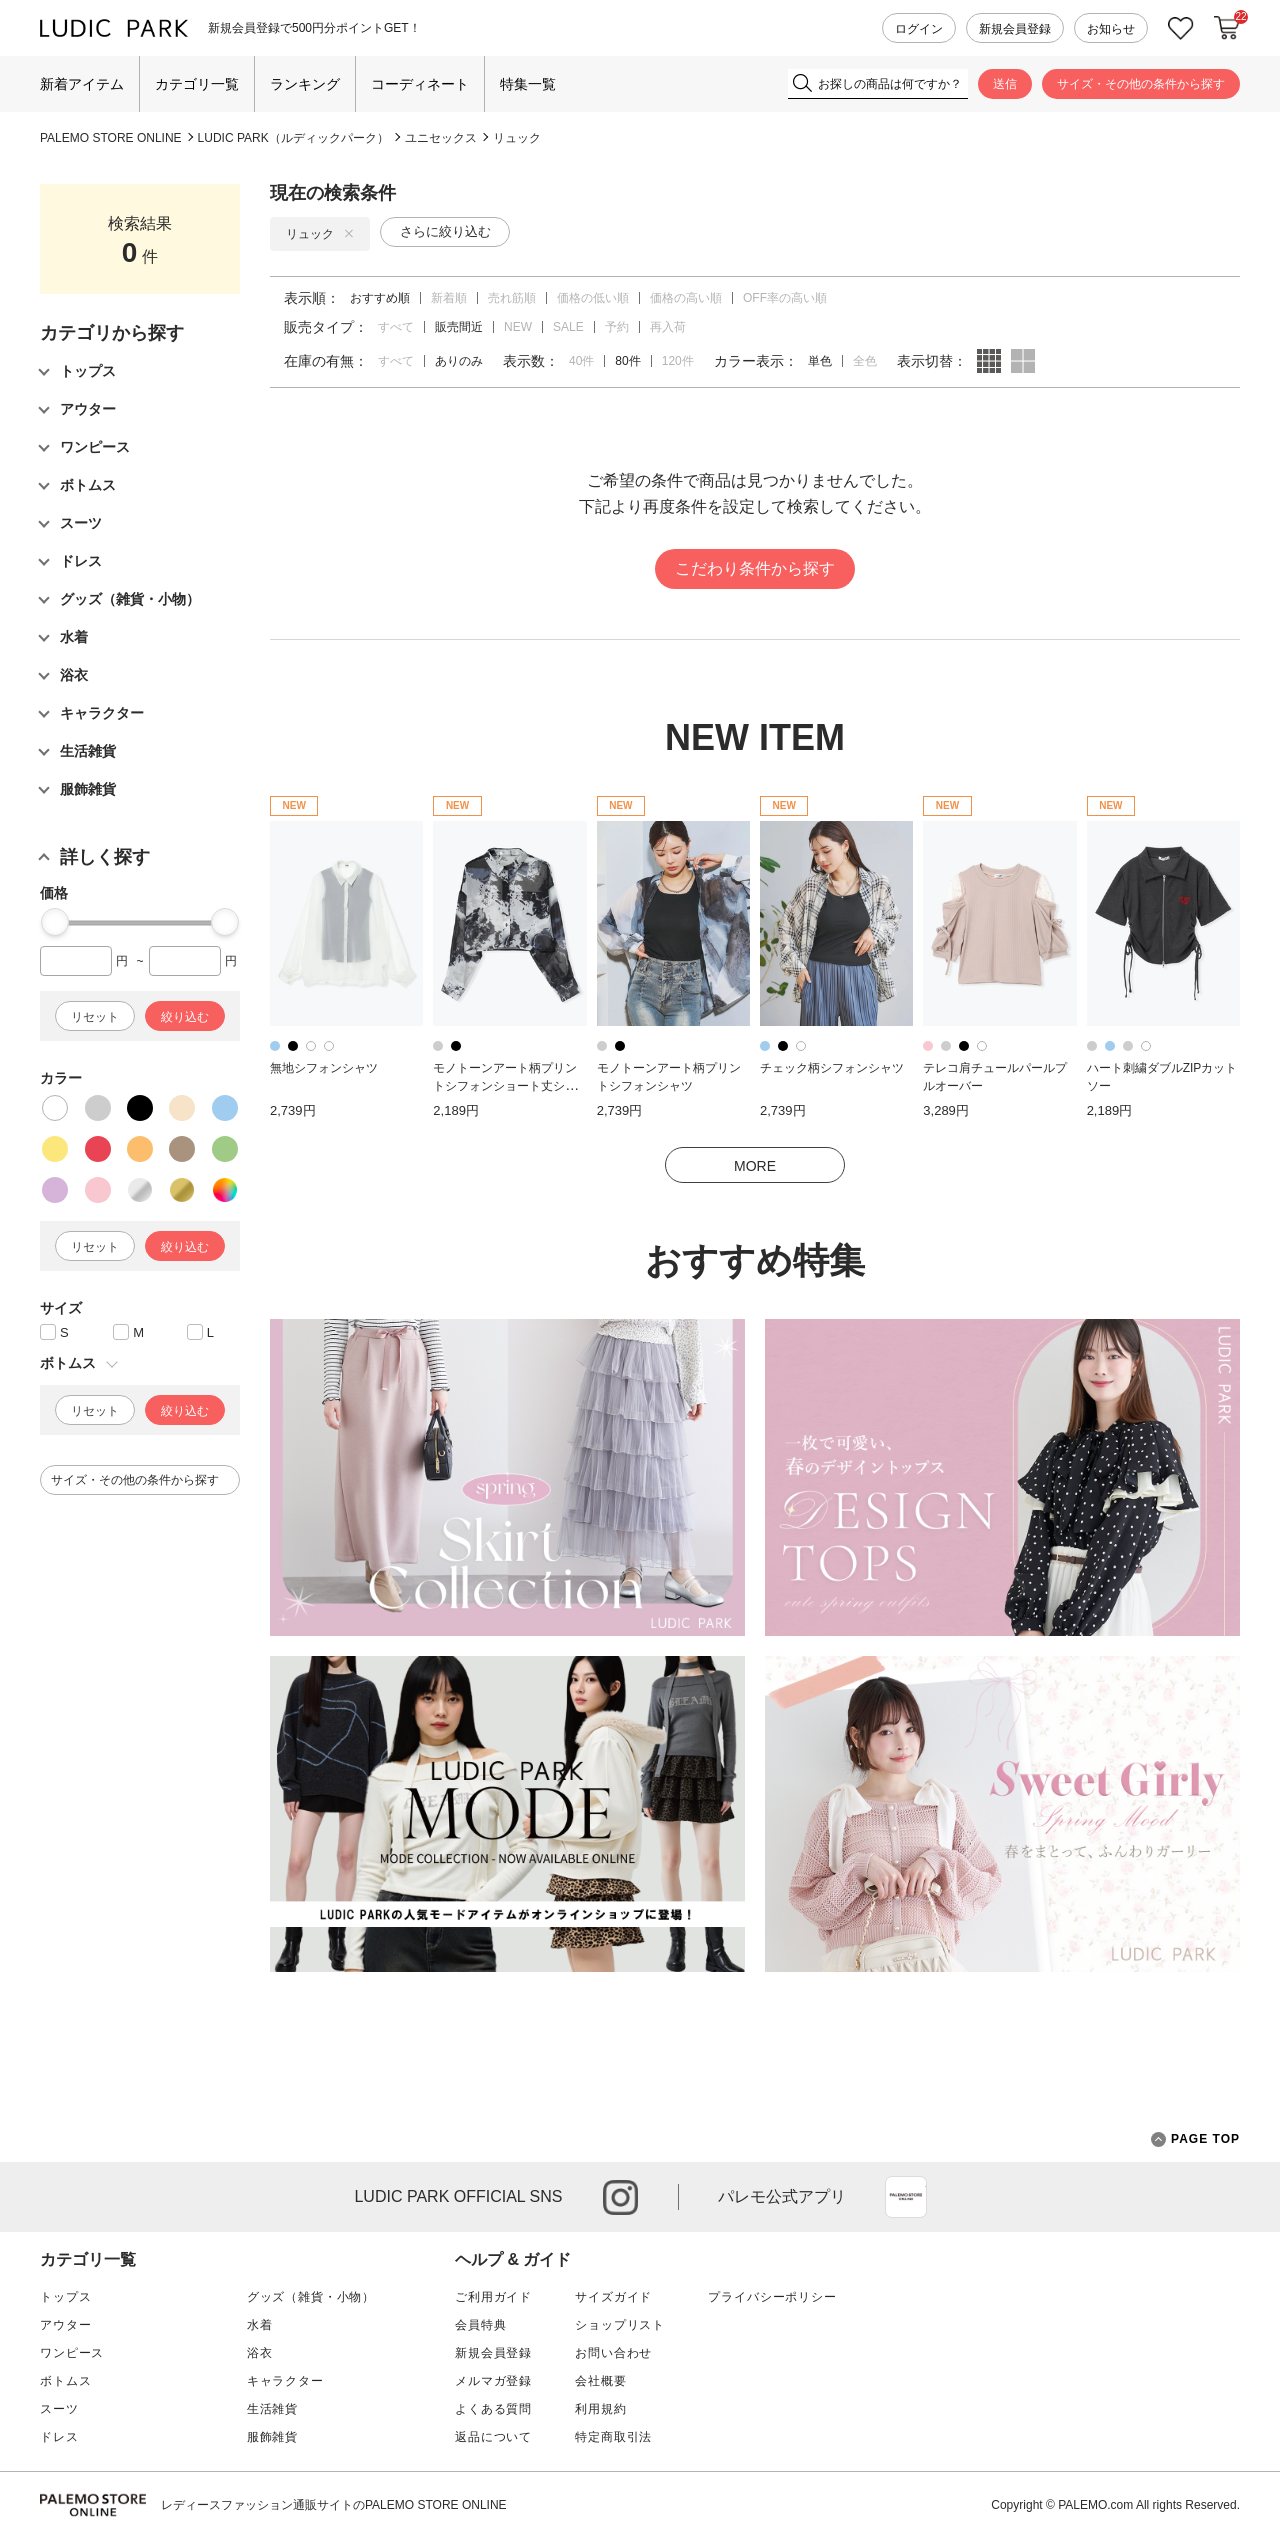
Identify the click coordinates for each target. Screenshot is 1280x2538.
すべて (396, 327)
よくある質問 (493, 2409)
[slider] (55, 922)
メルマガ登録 (493, 2381)
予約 (617, 327)
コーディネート (420, 84)
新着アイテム (82, 84)
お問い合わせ (613, 2353)
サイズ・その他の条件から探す (1141, 84)
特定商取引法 (613, 2437)
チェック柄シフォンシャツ (832, 1068)
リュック (517, 138)
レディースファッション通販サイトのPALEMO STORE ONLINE (334, 2505)
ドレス (59, 2437)
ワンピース (72, 2353)
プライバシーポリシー (772, 2297)
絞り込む (185, 1017)
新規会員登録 (1015, 29)
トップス (65, 2297)
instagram (620, 2197)
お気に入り (1181, 28)
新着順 (449, 298)
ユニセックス (441, 138)
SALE (568, 327)
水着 (260, 2325)
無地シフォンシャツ (324, 1068)
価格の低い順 (593, 298)
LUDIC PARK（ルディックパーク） (293, 138)
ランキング (305, 84)
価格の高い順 (686, 298)
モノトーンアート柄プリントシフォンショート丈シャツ (505, 1086)
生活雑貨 (272, 2409)
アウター (65, 2325)
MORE (755, 1166)
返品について (493, 2437)
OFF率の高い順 (785, 298)
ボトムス (65, 2381)
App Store (906, 2197)
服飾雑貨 (272, 2437)
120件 (678, 361)
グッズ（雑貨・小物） (311, 2297)
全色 (865, 361)
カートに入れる (1227, 28)
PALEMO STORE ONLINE (111, 138)
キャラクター (285, 2381)
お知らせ (1111, 29)
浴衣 (260, 2353)
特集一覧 (528, 84)
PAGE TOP (1195, 2139)
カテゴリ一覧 (197, 84)
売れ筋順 (512, 298)
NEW (518, 327)
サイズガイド (613, 2297)
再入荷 (668, 327)
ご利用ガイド (493, 2297)
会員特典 (480, 2325)
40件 (581, 361)
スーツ (59, 2409)
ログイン (919, 29)
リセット (95, 1017)
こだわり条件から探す (755, 568)
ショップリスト (620, 2325)
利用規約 (600, 2409)
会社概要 (600, 2381)
